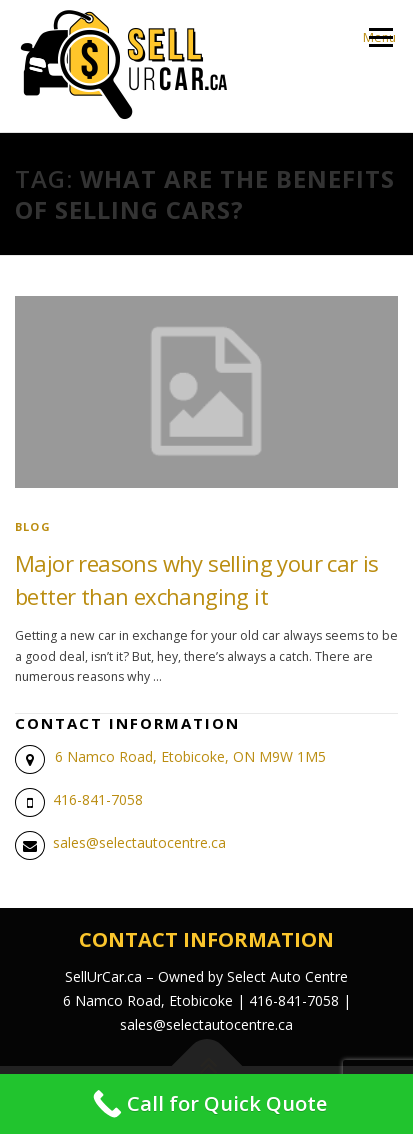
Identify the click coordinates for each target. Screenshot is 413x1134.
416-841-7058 (98, 799)
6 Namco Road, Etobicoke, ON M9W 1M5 (190, 756)
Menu (379, 37)
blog (33, 526)
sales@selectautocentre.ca (139, 842)
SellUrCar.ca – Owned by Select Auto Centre (206, 976)
